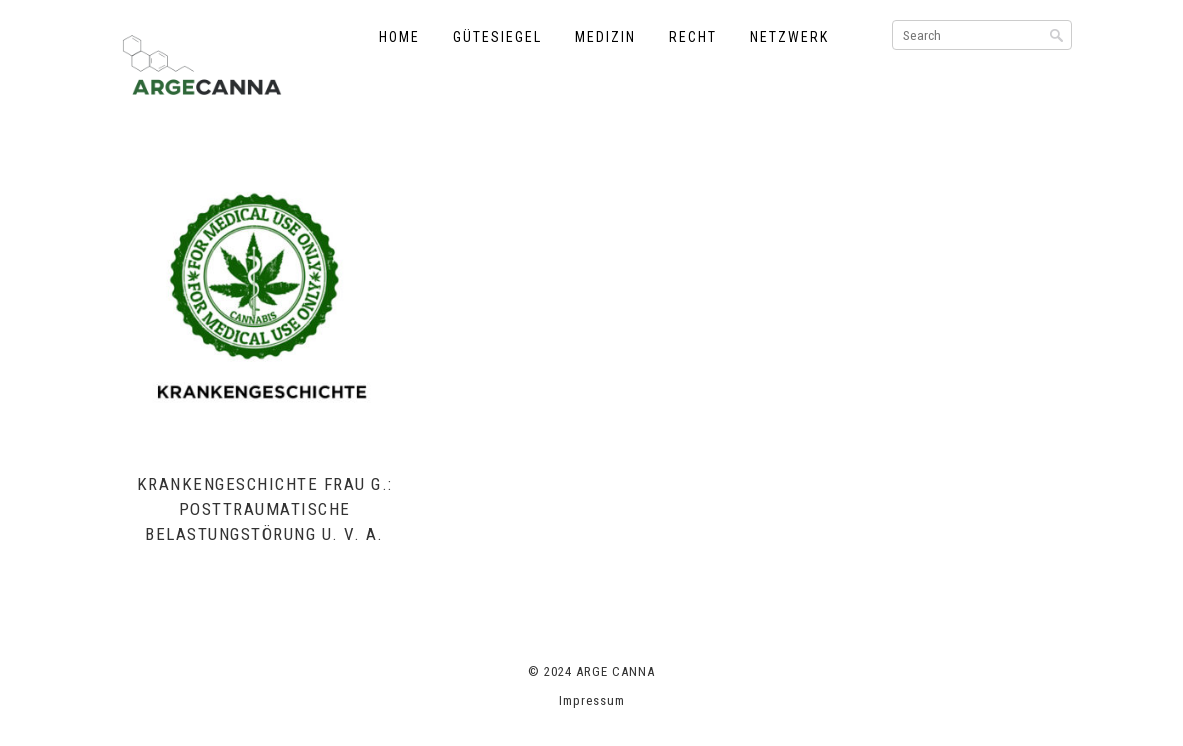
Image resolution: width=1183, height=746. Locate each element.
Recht (693, 37)
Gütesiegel (497, 37)
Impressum (592, 700)
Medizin (605, 37)
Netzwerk (789, 37)
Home (399, 37)
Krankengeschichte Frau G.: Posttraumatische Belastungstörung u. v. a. (265, 509)
